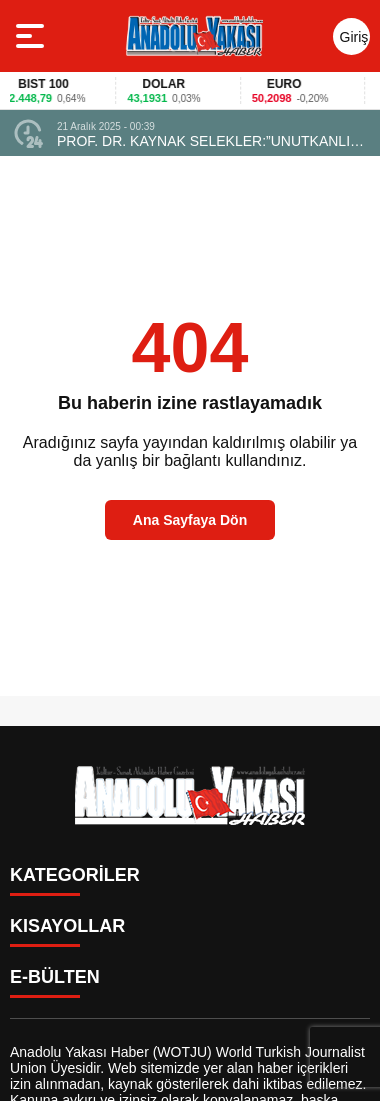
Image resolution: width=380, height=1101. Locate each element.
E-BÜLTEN (55, 977)
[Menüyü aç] (32, 36)
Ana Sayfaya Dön (190, 520)
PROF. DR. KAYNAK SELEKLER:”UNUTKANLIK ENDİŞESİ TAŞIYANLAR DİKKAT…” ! (208, 141)
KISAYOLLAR (67, 926)
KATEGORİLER (75, 875)
